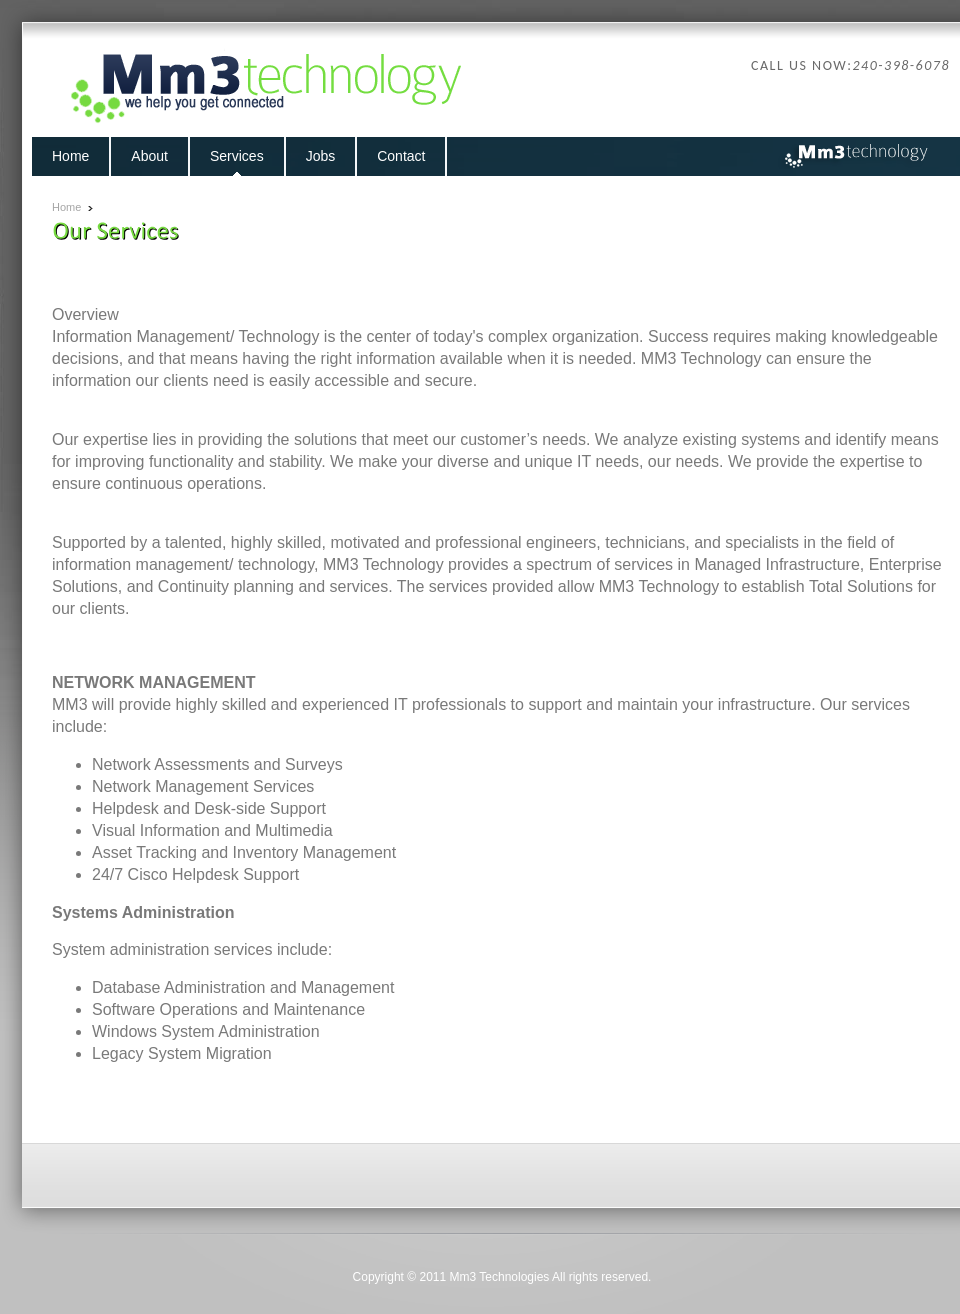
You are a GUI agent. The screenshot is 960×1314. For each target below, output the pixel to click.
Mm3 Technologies (500, 1277)
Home (66, 207)
